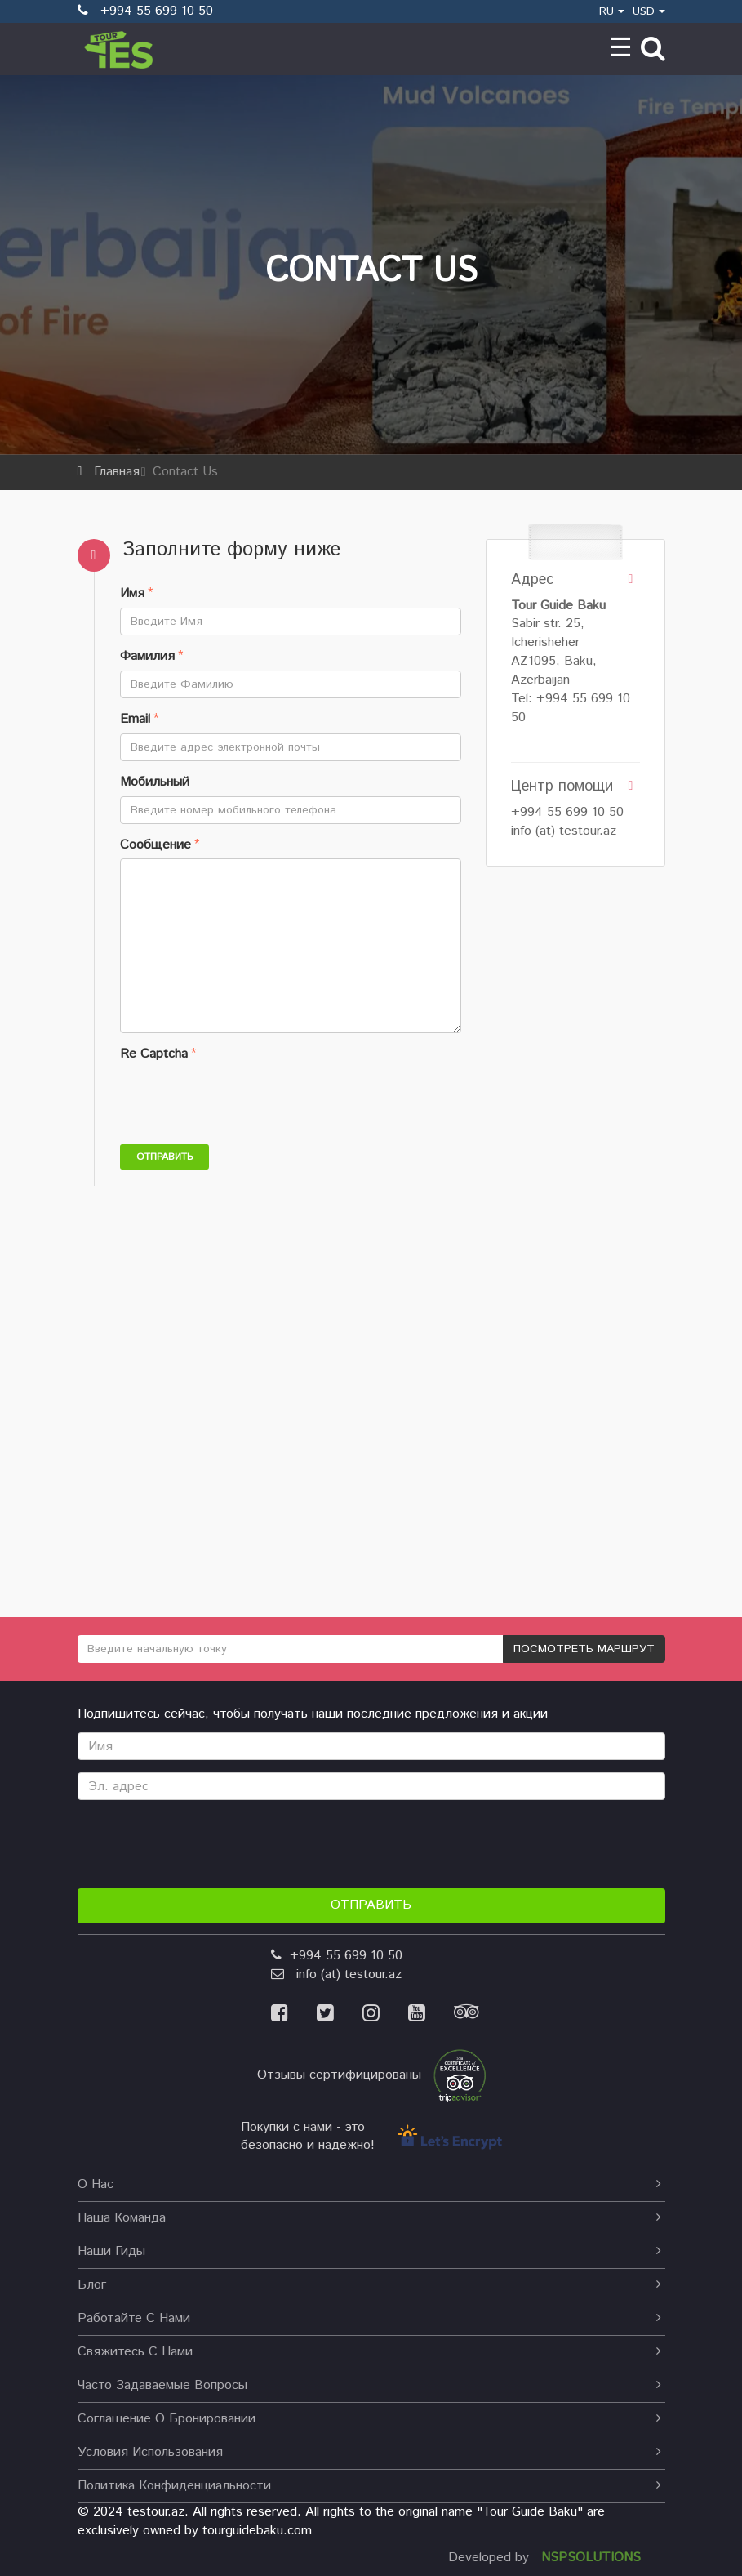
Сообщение (155, 845)
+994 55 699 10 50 (567, 812)
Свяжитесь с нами (369, 2351)
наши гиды (369, 2251)
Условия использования (369, 2452)
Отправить (164, 1157)
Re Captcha (154, 1054)
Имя (132, 594)
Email (135, 720)
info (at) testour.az (563, 831)
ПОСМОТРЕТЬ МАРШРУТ (584, 1649)
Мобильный (154, 782)
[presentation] (244, 1100)
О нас (369, 2184)
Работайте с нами (369, 2318)
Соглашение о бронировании (369, 2418)
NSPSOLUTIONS (591, 2558)
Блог (369, 2284)
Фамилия (147, 657)
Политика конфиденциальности (369, 2485)
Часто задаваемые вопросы (369, 2385)
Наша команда (369, 2217)
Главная (117, 471)
